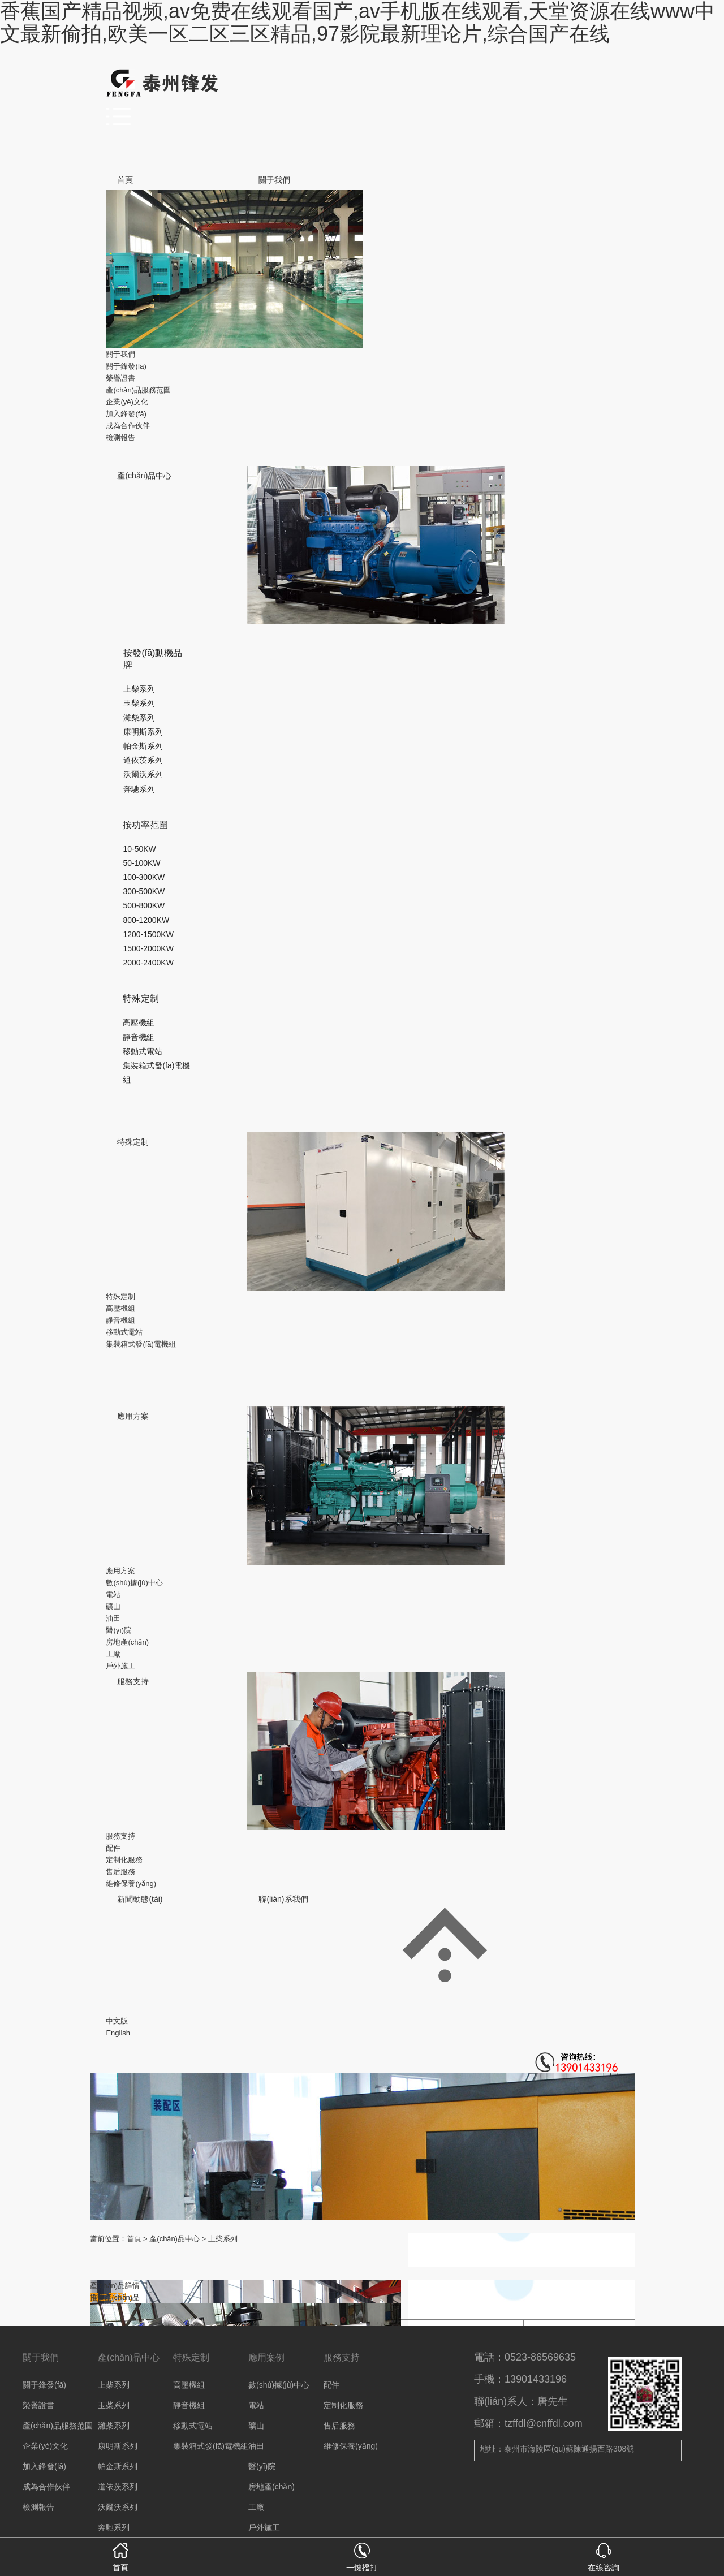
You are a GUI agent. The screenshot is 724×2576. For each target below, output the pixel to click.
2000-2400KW (148, 962)
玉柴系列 (139, 702)
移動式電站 (142, 1051)
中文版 (117, 2021)
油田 (113, 1618)
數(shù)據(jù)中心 (134, 1582)
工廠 (113, 1654)
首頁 (125, 179)
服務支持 (133, 1681)
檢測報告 (120, 437)
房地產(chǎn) (127, 1642)
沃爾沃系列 (143, 774)
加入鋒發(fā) (126, 413)
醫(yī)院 (118, 1630)
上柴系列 (139, 688)
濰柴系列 (139, 717)
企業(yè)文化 (127, 402)
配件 (113, 1848)
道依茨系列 (143, 760)
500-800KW (144, 905)
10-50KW (139, 848)
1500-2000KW (148, 948)
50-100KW (141, 863)
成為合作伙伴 (128, 425)
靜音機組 (138, 1037)
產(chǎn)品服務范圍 (138, 390)
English (118, 2033)
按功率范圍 (145, 825)
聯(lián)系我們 (283, 1899)
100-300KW (144, 877)
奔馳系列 (139, 788)
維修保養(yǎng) (131, 1883)
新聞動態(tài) (139, 1899)
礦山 (113, 1606)
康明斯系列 (143, 731)
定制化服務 (124, 1860)
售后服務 (120, 1871)
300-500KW (144, 891)
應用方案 (133, 1416)
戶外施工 (120, 1666)
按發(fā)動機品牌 (152, 659)
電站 (113, 1594)
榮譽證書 (120, 378)
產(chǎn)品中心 (144, 475)
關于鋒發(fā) (126, 366)
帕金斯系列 (143, 745)
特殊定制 (141, 998)
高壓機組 (138, 1022)
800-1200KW (146, 920)
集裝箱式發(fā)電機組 (141, 1344)
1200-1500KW (148, 934)
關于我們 (274, 179)
